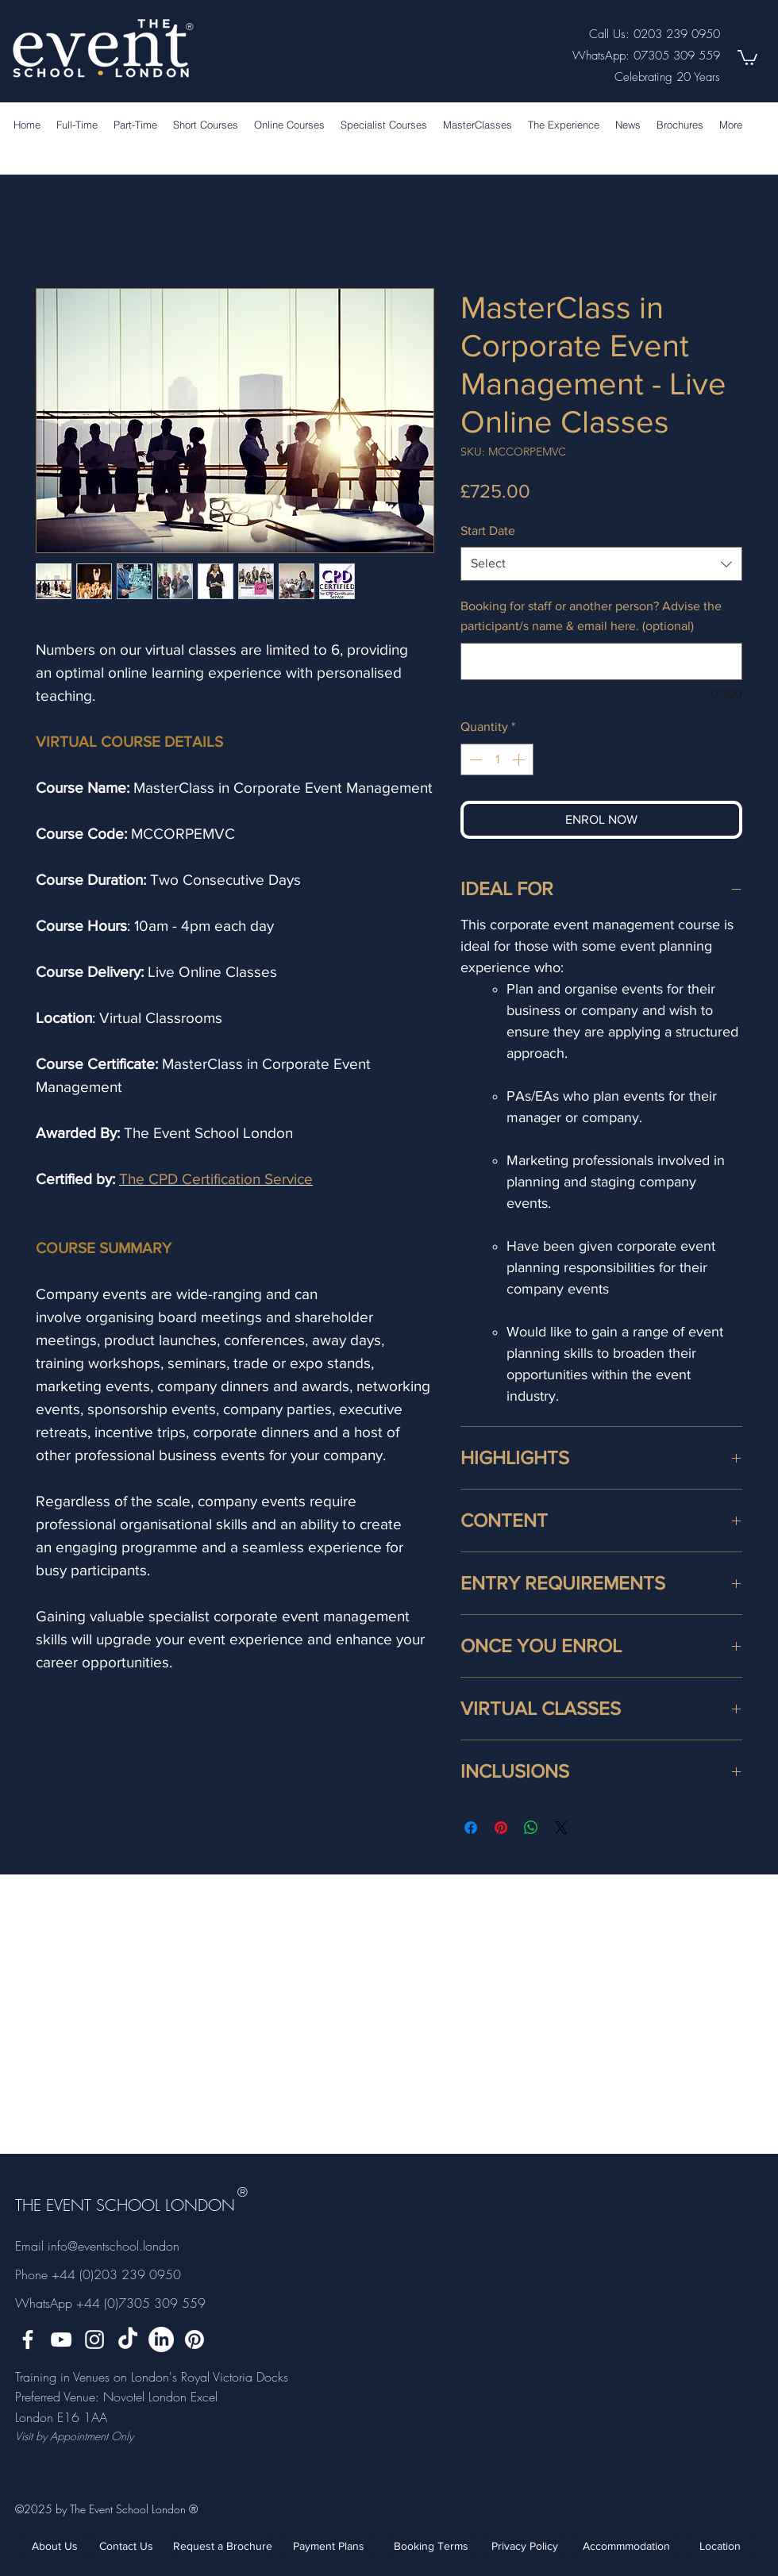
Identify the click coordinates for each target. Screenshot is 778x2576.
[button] (747, 56)
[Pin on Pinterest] (500, 1827)
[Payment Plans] (328, 2546)
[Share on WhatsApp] (531, 1827)
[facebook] (27, 2339)
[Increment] (520, 759)
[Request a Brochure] (222, 2546)
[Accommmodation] (626, 2546)
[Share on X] (561, 1827)
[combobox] (601, 564)
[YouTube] (61, 2339)
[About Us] (55, 2546)
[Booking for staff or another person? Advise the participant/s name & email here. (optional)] (601, 661)
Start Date (487, 530)
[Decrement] (474, 759)
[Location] (719, 2546)
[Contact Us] (126, 2546)
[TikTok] (128, 2339)
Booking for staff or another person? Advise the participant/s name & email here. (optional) (591, 615)
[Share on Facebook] (470, 1827)
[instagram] (94, 2339)
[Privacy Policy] (524, 2546)
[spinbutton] (497, 759)
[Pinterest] (194, 2339)
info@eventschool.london (113, 2246)
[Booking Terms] (430, 2546)
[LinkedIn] (161, 2339)
